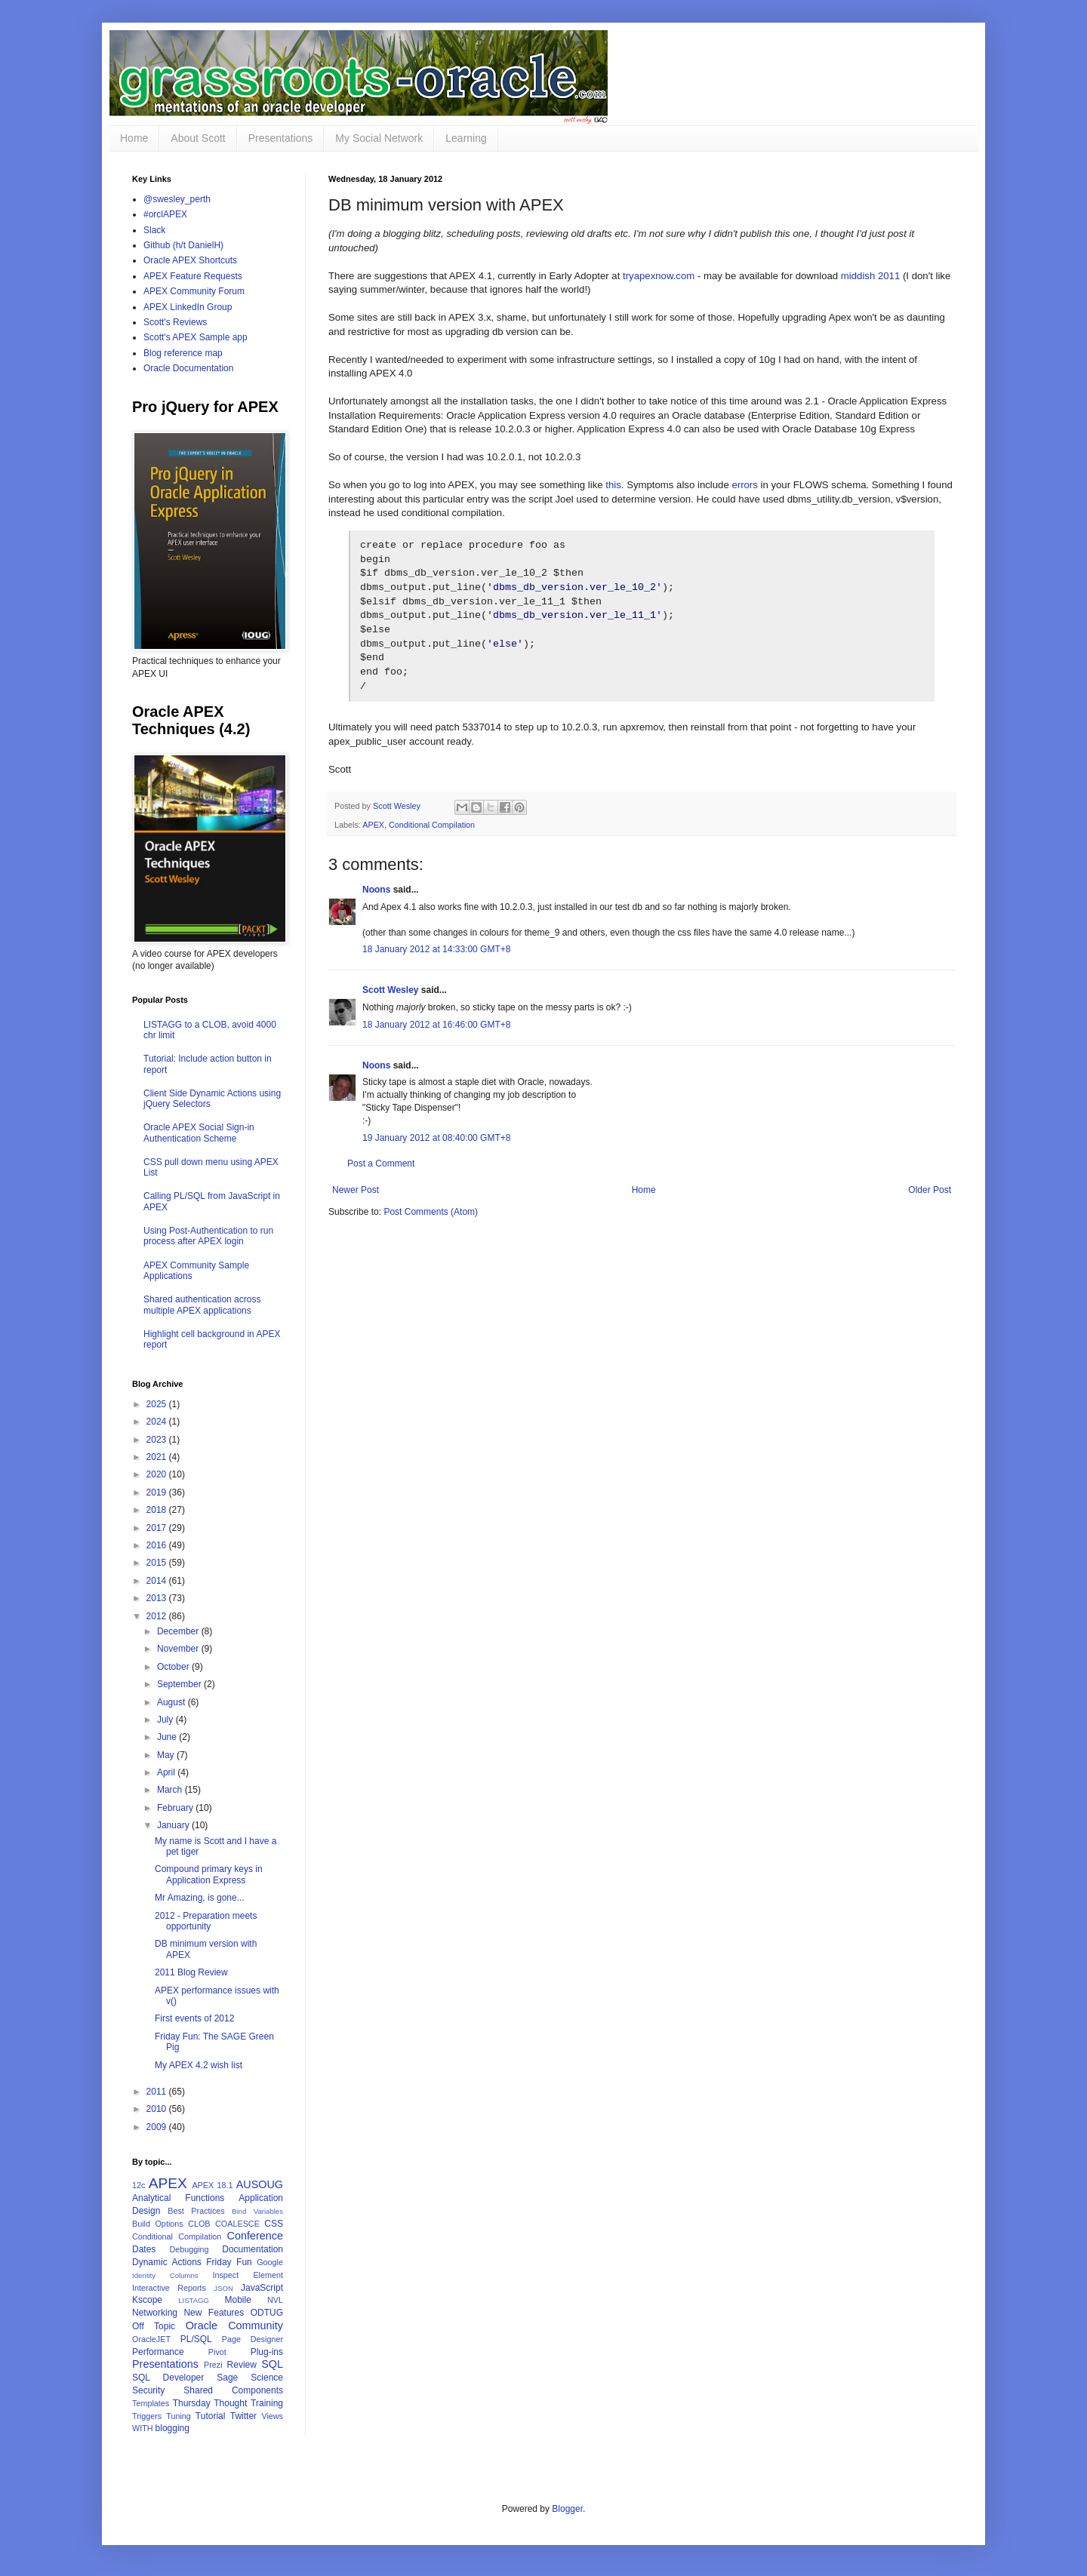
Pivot (217, 2351)
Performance (158, 2352)
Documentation (252, 2249)
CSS (273, 2223)
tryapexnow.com (658, 275)
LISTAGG (193, 2300)
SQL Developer (168, 2377)
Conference (255, 2236)
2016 (157, 1545)
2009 (157, 2127)
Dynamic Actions (167, 2262)
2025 (157, 1404)
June (168, 1737)
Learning (466, 138)
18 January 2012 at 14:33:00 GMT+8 (436, 966)
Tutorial (211, 2416)
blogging (172, 2428)
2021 (157, 1457)
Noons (376, 906)
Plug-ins (267, 2352)
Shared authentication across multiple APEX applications (201, 1304)
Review (242, 2364)
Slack (154, 230)
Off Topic (153, 2326)
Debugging (188, 2249)
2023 (157, 1439)
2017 (157, 1528)
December (179, 1631)
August (172, 1702)
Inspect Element (247, 2274)
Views (272, 2416)
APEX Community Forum (194, 291)
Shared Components (233, 2390)
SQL (272, 2364)
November (179, 1648)
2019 (157, 1492)
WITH (142, 2428)
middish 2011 (870, 275)
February (176, 1808)
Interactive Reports (169, 2287)
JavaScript (262, 2287)
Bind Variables (257, 2211)
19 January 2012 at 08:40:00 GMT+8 (436, 1154)
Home (134, 138)
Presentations (280, 138)
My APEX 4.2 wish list (198, 2065)
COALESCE (237, 2223)
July (166, 1719)
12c (138, 2185)
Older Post (929, 1206)
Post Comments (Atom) (430, 1228)
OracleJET (151, 2339)
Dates (144, 2249)
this (613, 484)
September (180, 1684)
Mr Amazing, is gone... (200, 1897)
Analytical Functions (178, 2198)
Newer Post (355, 1206)
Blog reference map (183, 353)
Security (148, 2390)
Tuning (178, 2416)
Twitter (243, 2416)
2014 (157, 1580)
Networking (154, 2312)
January (174, 1825)
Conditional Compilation (432, 841)
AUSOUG (259, 2184)
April (167, 1772)
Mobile (237, 2300)
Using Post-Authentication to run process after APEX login (208, 1236)
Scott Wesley (398, 822)
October (174, 1666)
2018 (157, 1510)
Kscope (147, 2300)
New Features (213, 2312)
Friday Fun (228, 2262)
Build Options (157, 2223)
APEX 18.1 (212, 2185)
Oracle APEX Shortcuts (190, 260)
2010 (157, 2109)
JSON (223, 2288)
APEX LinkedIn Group (187, 307)
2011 (157, 2091)
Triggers (147, 2416)
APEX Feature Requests (192, 276)
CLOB (199, 2223)
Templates (150, 2403)
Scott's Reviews (175, 322)
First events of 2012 (194, 2018)
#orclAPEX (165, 214)
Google (270, 2262)
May (167, 1755)
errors (744, 484)
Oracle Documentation (188, 368)
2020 (157, 1474)
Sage (227, 2377)
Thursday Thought (210, 2403)
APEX (373, 841)
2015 (157, 1562)
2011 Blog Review (191, 1972)
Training (267, 2403)
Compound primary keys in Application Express (209, 1874)
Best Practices (196, 2210)
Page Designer (252, 2339)
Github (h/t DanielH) (183, 245)
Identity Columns (165, 2275)
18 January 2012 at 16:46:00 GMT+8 (436, 1041)
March (171, 1789)
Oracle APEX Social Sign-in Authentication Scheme (198, 1132)
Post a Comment (380, 1180)
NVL (275, 2299)
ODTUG (267, 2312)
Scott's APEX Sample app (195, 337)
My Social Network (379, 138)
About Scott (198, 138)
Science (267, 2377)
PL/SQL (196, 2339)
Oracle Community (234, 2325)
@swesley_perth (177, 199)
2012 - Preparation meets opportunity (206, 1921)
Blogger (567, 2509)
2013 (157, 1598)
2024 (157, 1421)
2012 (157, 1616)
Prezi (213, 2364)
